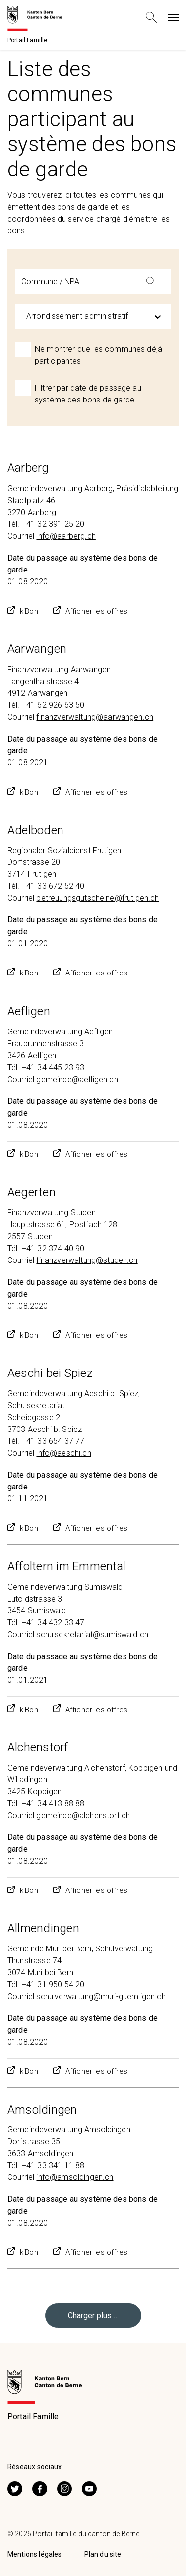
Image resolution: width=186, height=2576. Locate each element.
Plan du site (103, 2554)
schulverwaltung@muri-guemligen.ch (100, 1996)
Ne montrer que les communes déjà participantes (98, 355)
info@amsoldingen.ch (74, 2177)
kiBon (29, 611)
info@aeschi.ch (63, 1453)
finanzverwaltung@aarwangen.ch (94, 717)
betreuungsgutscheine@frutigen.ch (97, 898)
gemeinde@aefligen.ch (77, 1079)
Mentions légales (34, 2554)
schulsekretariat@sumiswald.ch (92, 1634)
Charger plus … (93, 2315)
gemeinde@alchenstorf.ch (83, 1815)
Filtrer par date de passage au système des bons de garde (88, 393)
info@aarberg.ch (65, 536)
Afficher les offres (96, 611)
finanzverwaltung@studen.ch (86, 1260)
